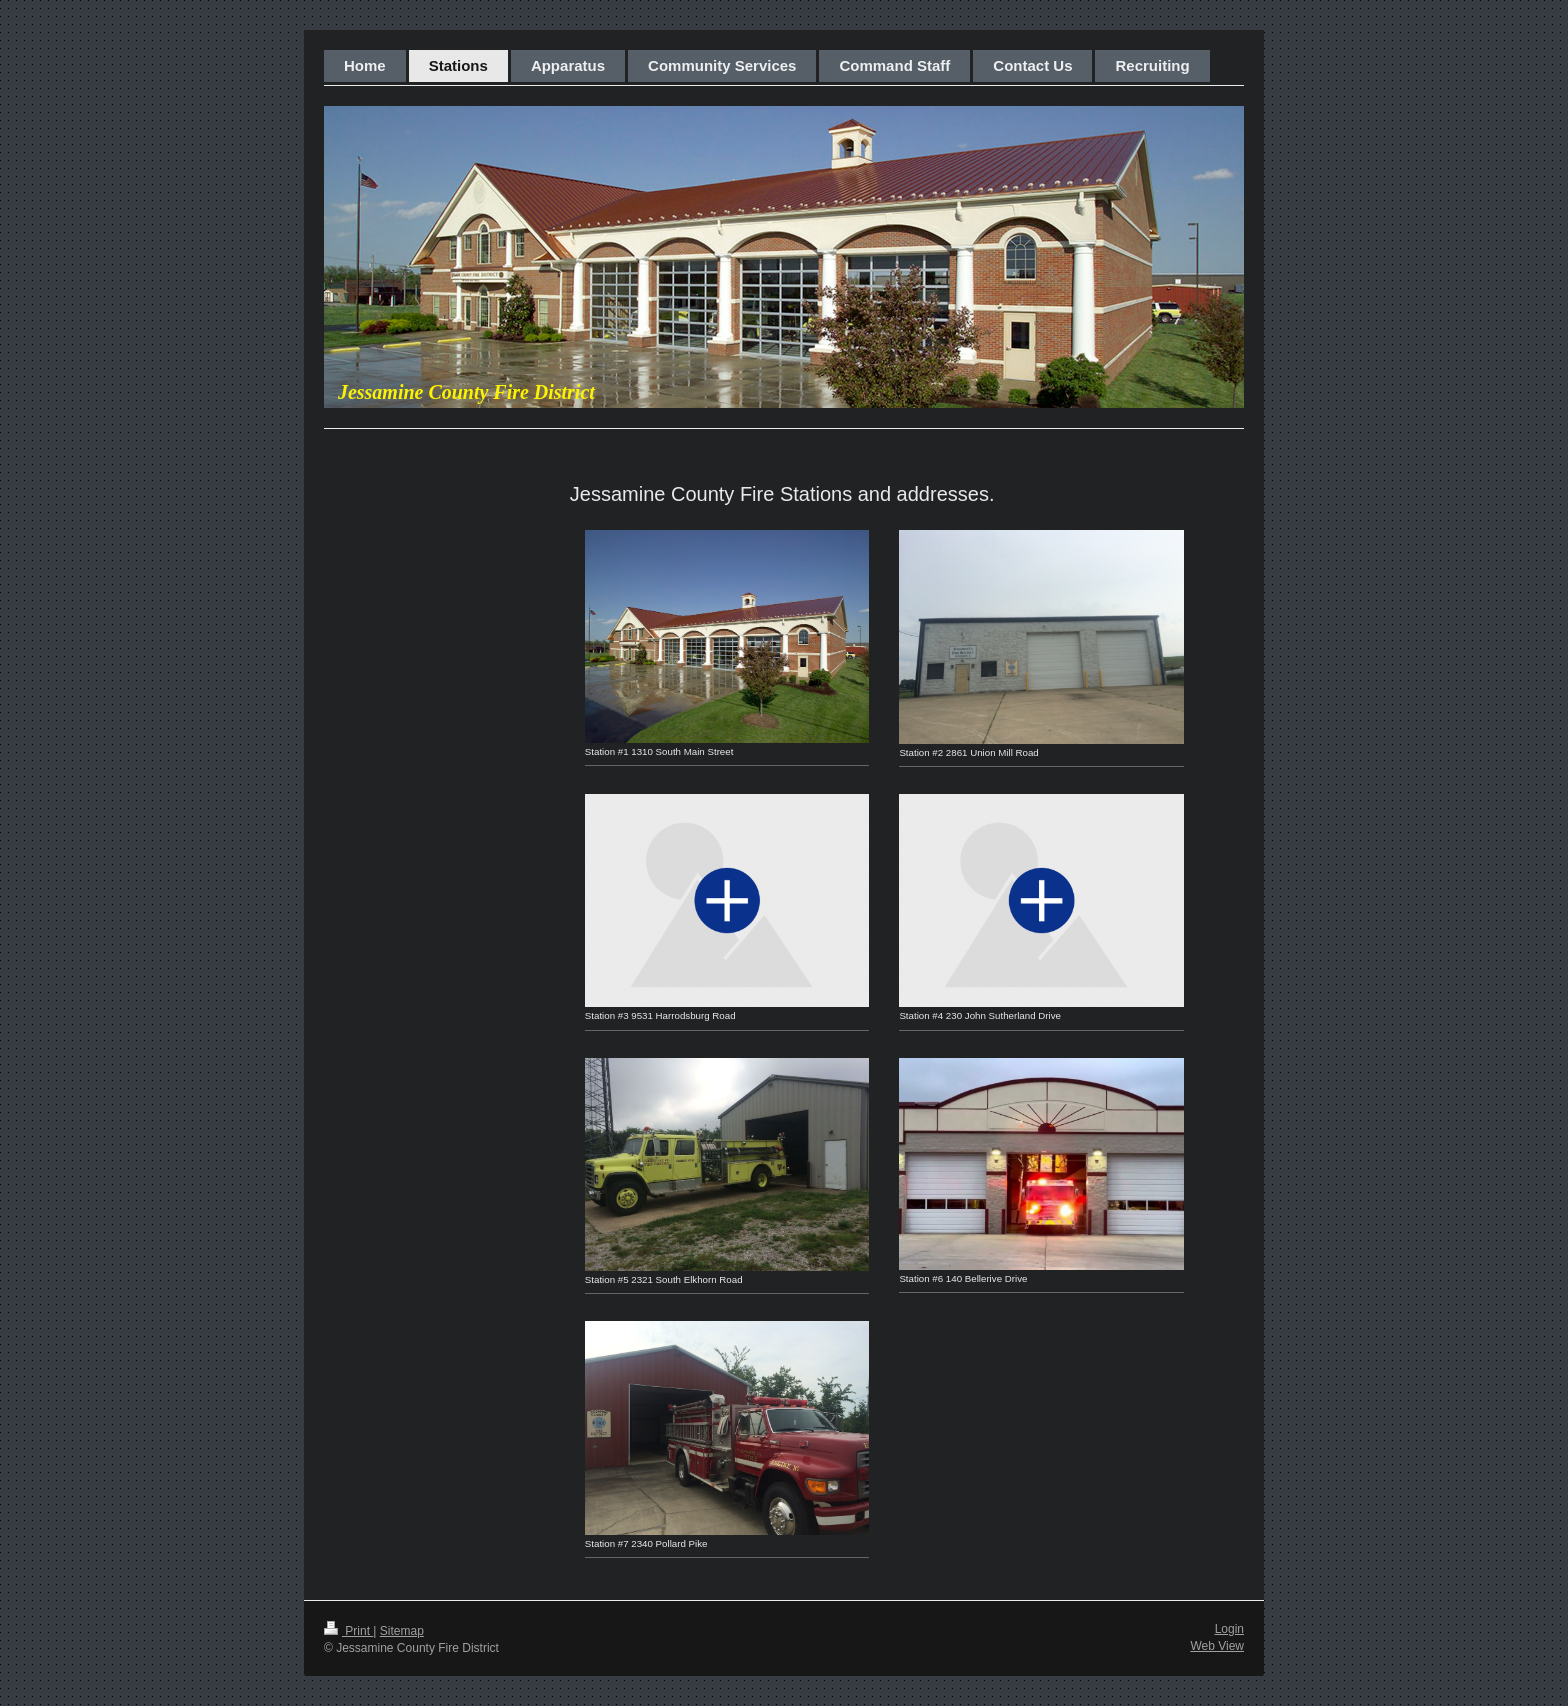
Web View (1217, 1646)
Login (1229, 1629)
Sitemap (402, 1631)
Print (348, 1631)
